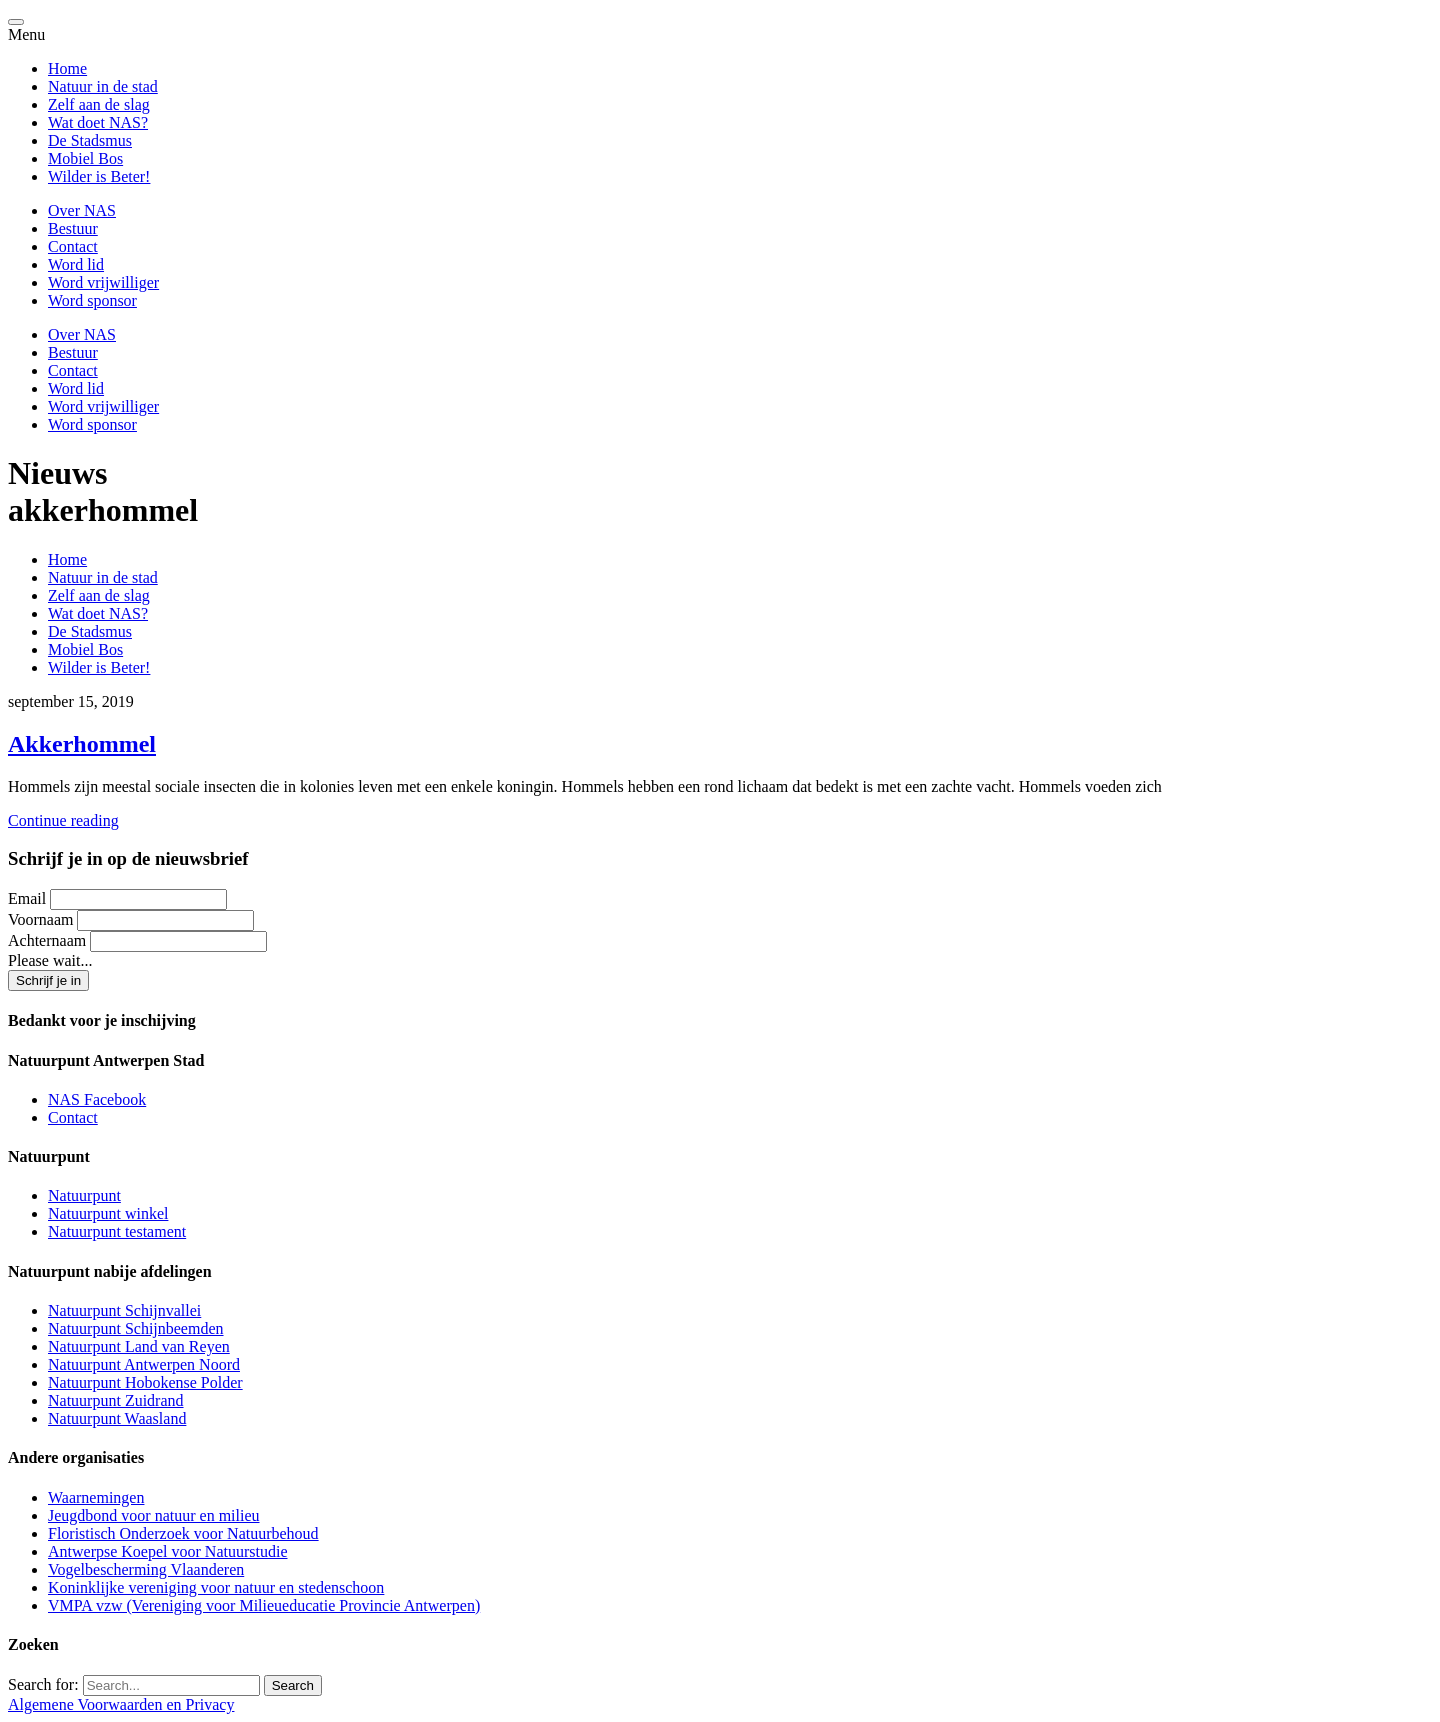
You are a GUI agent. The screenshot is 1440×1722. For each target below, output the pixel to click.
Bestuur (73, 228)
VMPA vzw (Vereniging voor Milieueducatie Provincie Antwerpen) (264, 1605)
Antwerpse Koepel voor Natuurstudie (168, 1551)
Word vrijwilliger (103, 282)
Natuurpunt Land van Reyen (139, 1346)
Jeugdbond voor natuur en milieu (154, 1515)
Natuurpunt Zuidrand (116, 1400)
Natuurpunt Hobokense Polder (145, 1382)
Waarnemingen (96, 1497)
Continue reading (63, 820)
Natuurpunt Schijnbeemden (136, 1328)
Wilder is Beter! (99, 176)
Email (27, 898)
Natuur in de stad (103, 86)
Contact (73, 246)
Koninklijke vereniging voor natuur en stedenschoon (216, 1587)
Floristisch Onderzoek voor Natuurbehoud (183, 1533)
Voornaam (40, 919)
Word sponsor (92, 300)
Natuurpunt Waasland (117, 1418)
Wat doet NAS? (98, 122)
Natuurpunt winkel (108, 1213)
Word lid (76, 264)
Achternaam (47, 940)
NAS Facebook (97, 1099)
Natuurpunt (84, 1195)
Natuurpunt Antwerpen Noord (144, 1364)
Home (67, 68)
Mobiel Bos (85, 158)
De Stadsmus (90, 140)
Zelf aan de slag (99, 104)
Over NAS (82, 210)
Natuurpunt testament (117, 1231)
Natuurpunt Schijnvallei (124, 1310)
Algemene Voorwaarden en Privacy (121, 1704)
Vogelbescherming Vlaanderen (146, 1569)
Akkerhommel (82, 744)
